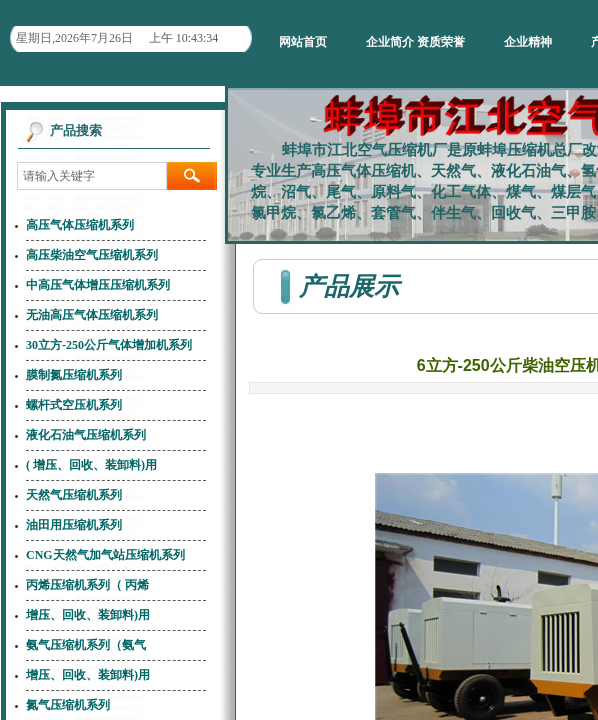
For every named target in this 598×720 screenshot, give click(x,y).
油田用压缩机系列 (74, 525)
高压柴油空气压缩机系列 (92, 255)
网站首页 (303, 42)
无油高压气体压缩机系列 (92, 315)
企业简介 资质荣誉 (415, 42)
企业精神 (528, 42)
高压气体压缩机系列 (80, 225)
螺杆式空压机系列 (74, 405)
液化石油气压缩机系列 (86, 435)
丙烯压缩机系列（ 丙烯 (87, 585)
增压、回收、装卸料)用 (88, 615)
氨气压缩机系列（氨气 (86, 645)
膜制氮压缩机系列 (74, 375)
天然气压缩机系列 (74, 495)
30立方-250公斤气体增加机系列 (109, 345)
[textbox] (92, 176)
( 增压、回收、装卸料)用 (91, 465)
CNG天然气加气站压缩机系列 (105, 555)
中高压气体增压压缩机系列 (98, 285)
